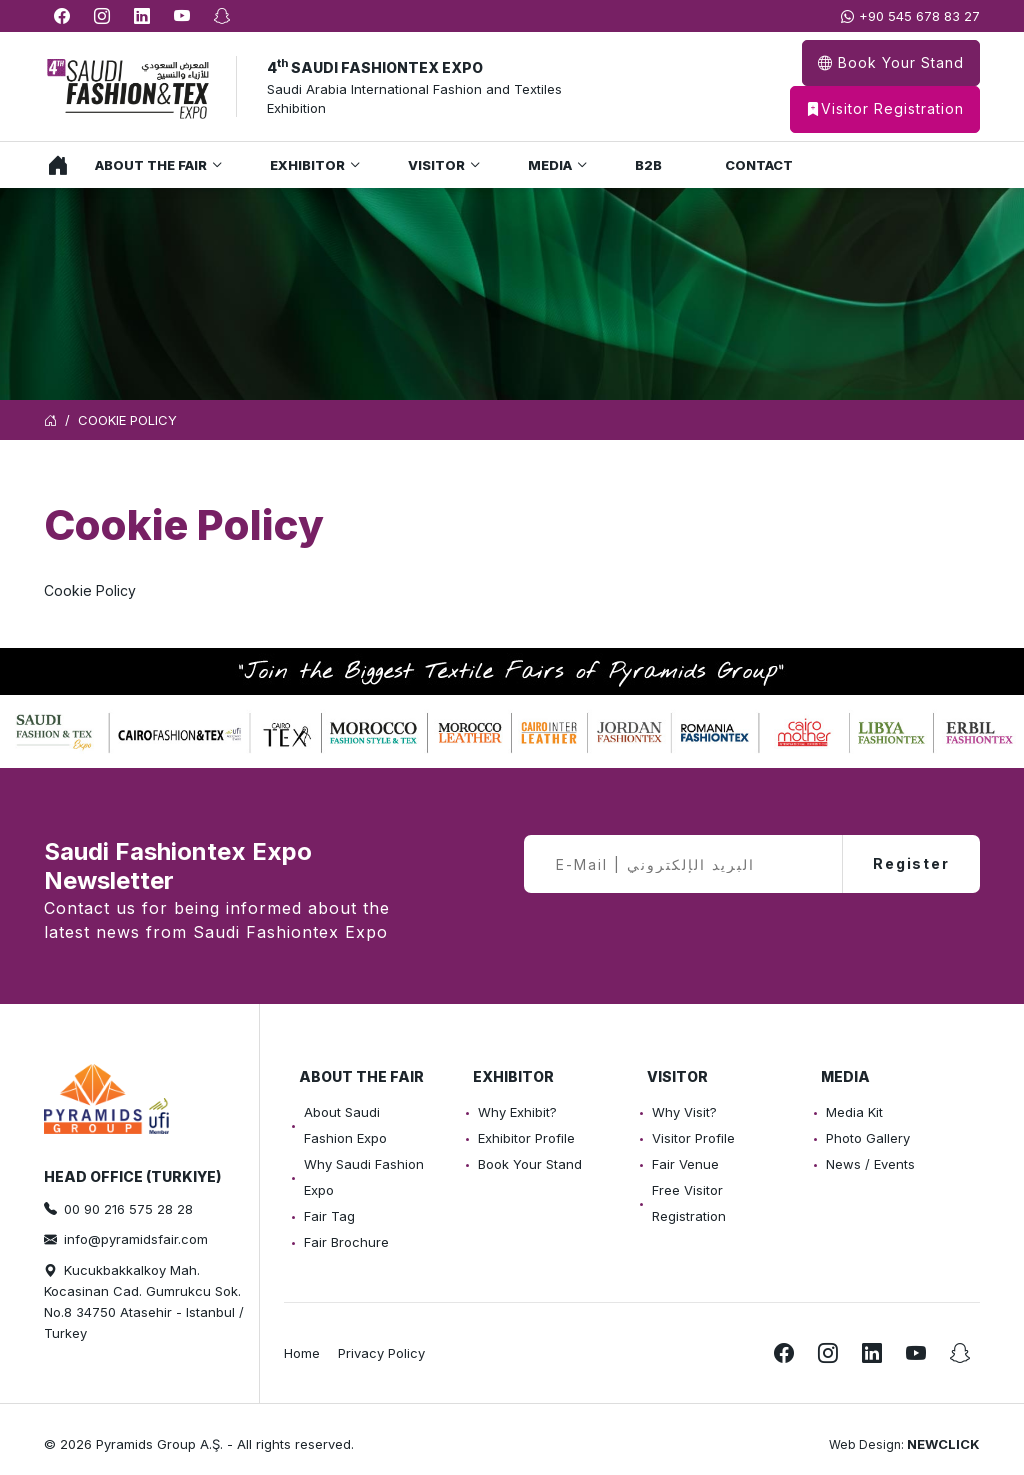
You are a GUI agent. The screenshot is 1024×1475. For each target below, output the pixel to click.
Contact (759, 165)
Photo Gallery (868, 1138)
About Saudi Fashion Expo (345, 1125)
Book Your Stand (891, 62)
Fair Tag (329, 1216)
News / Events (870, 1164)
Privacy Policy (381, 1353)
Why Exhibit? (517, 1112)
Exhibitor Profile (526, 1138)
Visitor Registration (885, 109)
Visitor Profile (693, 1138)
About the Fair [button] (151, 165)
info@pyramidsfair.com (136, 1239)
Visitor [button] (436, 165)
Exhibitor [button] (307, 165)
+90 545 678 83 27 (919, 16)
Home (53, 165)
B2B (648, 165)
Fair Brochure (346, 1242)
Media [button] (550, 165)
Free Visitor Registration (689, 1203)
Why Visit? (684, 1112)
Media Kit (854, 1112)
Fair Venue (685, 1164)
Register (911, 863)
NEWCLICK (943, 1444)
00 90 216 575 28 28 (128, 1209)
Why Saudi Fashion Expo (364, 1177)
